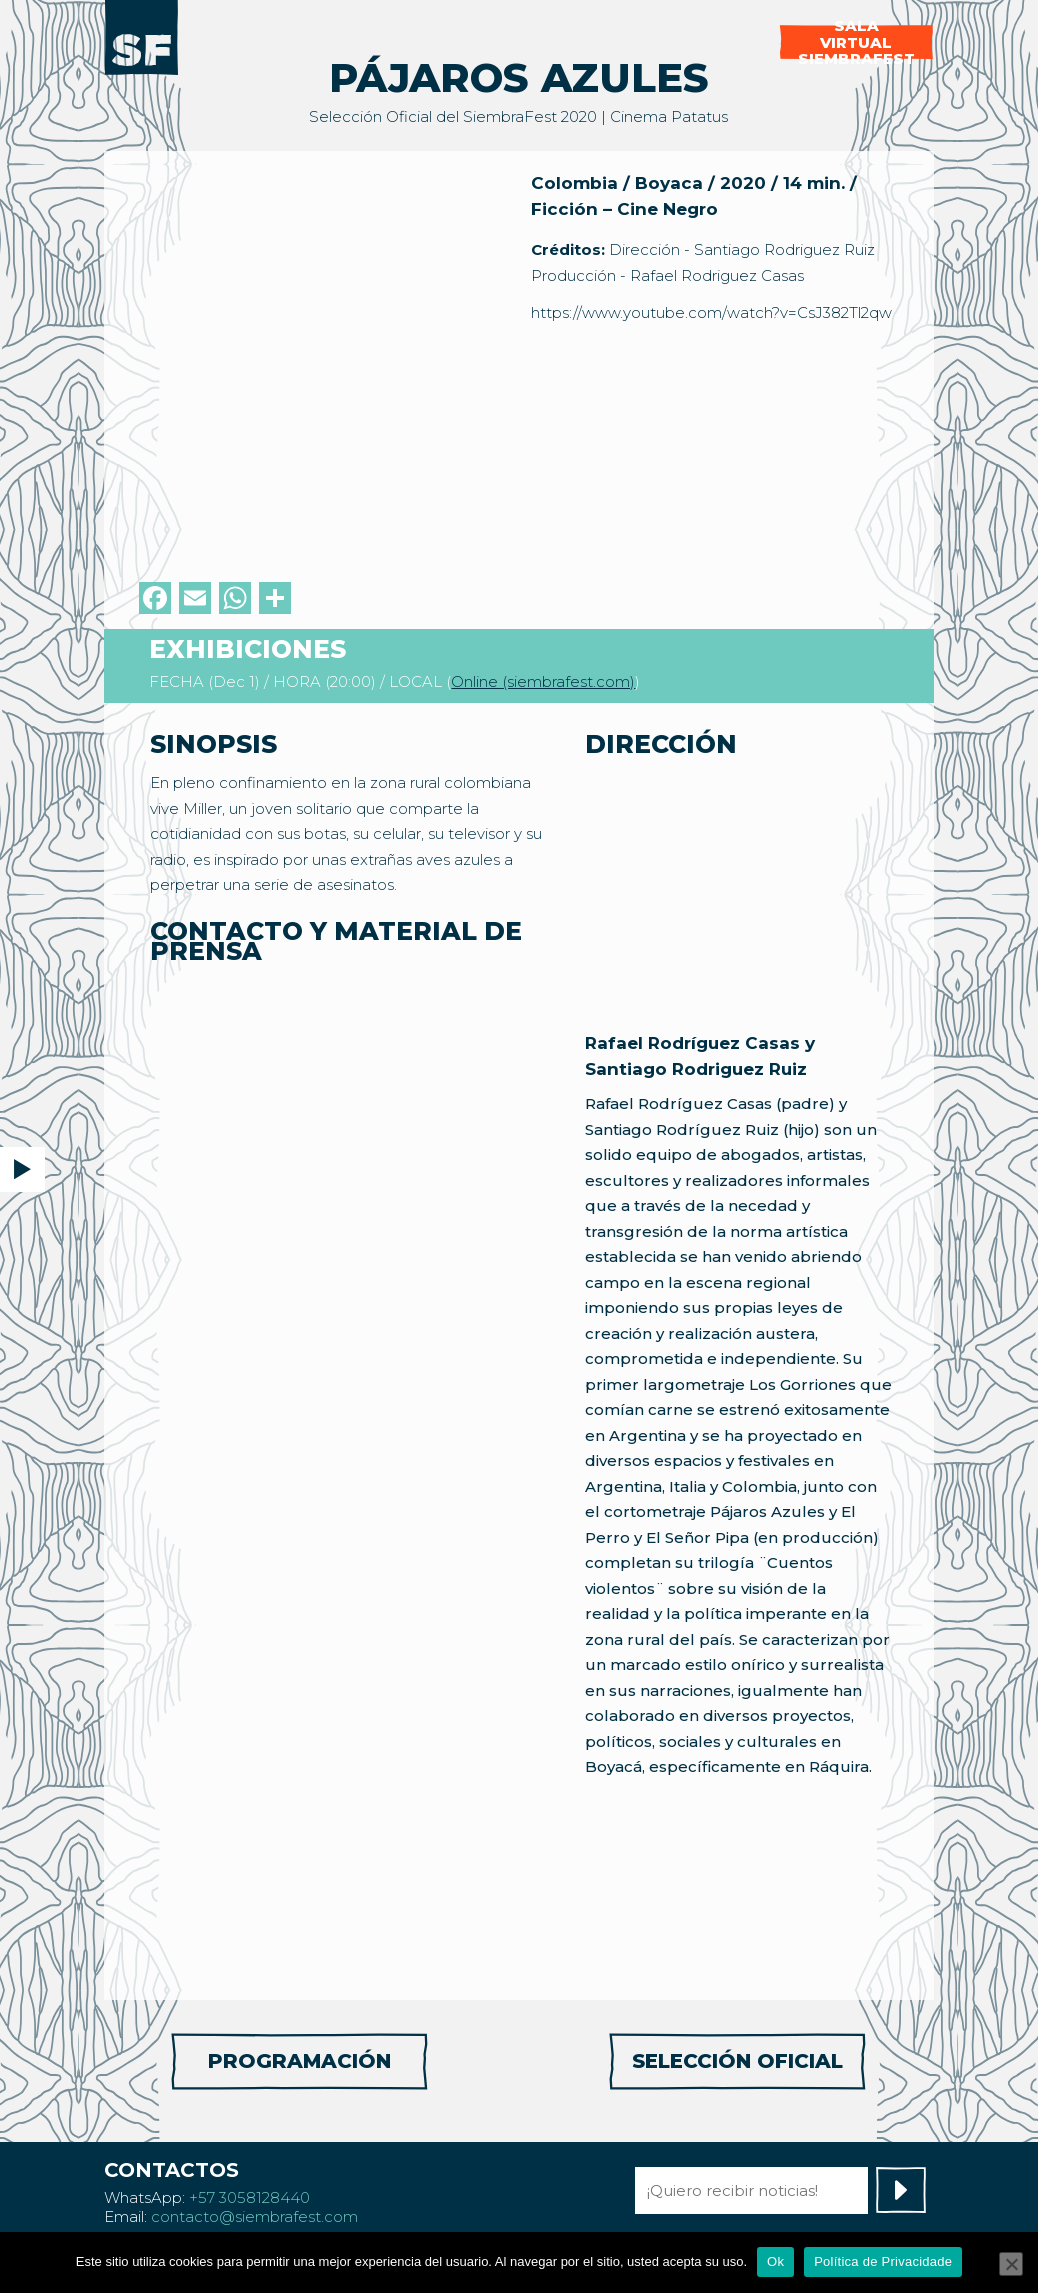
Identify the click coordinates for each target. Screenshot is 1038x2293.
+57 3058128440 (249, 2197)
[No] (1011, 2264)
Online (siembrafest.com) (543, 681)
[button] (22, 1169)
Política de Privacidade (883, 2261)
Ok (775, 2261)
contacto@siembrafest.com (254, 2216)
